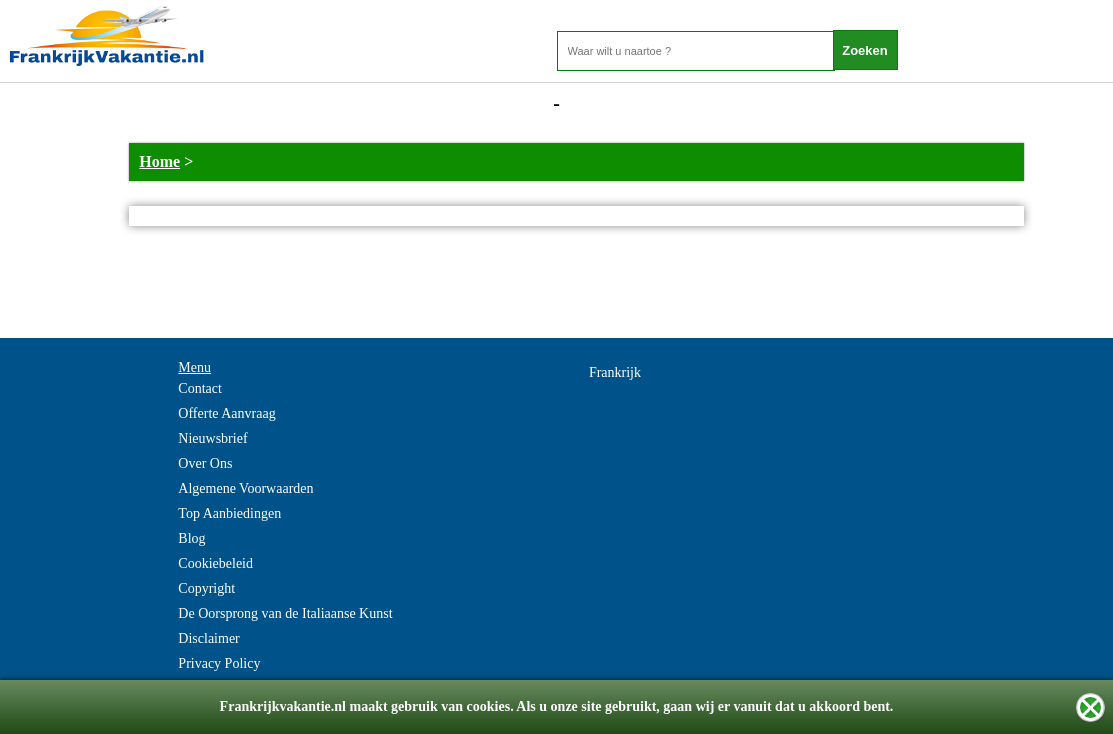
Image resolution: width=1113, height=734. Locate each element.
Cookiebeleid (215, 563)
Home (159, 161)
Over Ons (205, 463)
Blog (191, 538)
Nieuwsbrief (212, 438)
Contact (200, 388)
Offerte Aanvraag (226, 413)
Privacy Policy (219, 663)
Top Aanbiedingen (229, 513)
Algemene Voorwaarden (245, 488)
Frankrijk (615, 372)
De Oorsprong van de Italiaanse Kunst (285, 613)
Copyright (206, 588)
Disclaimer (208, 638)
